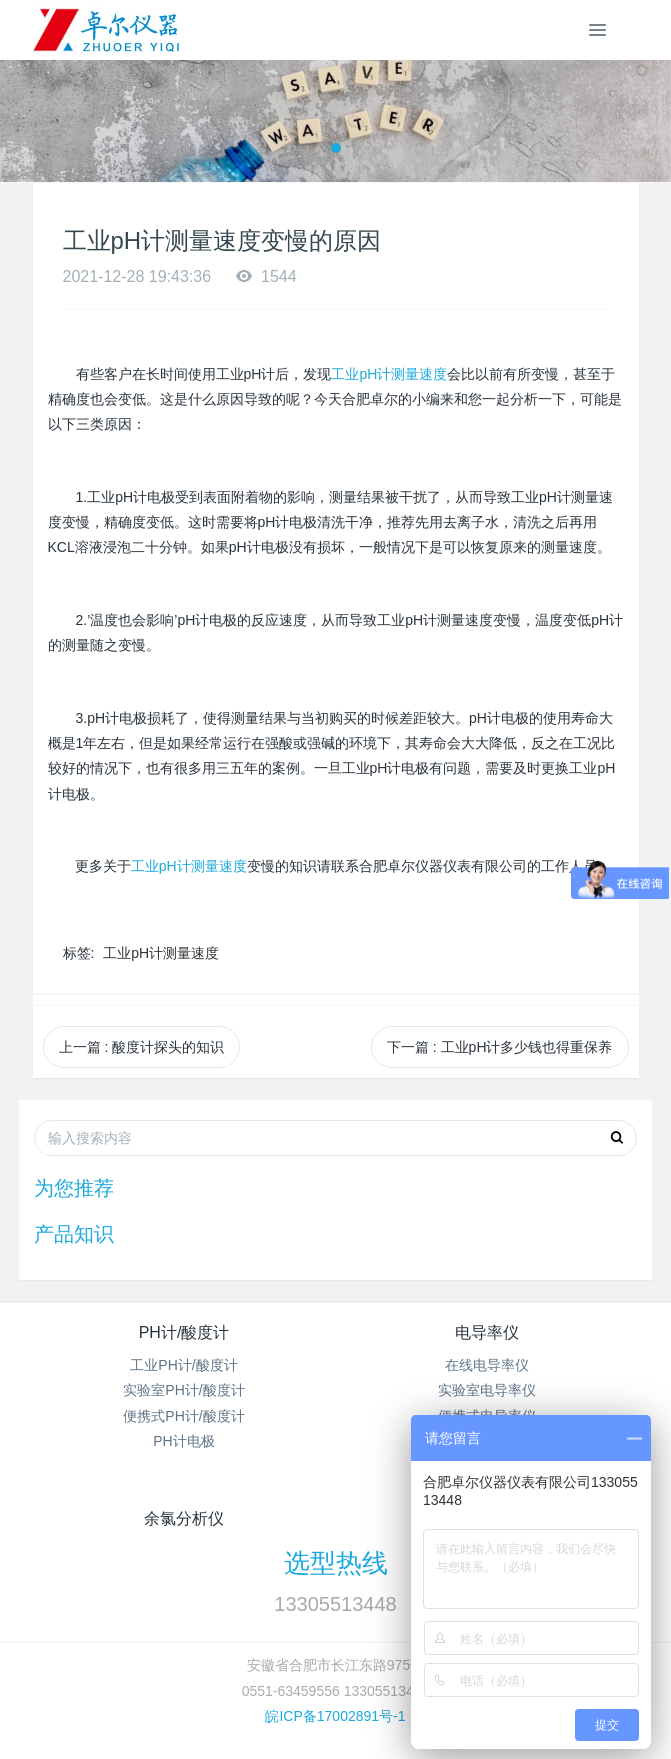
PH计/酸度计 (184, 1332)
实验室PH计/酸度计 (183, 1390)
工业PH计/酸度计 (183, 1365)
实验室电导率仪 (487, 1390)
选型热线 (336, 1563)
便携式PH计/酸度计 (183, 1416)
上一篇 (142, 1047)
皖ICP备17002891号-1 (335, 1716)
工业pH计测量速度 (389, 374)
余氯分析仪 (184, 1518)
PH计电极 (183, 1441)
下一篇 (500, 1047)
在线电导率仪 (487, 1365)
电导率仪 (487, 1332)
